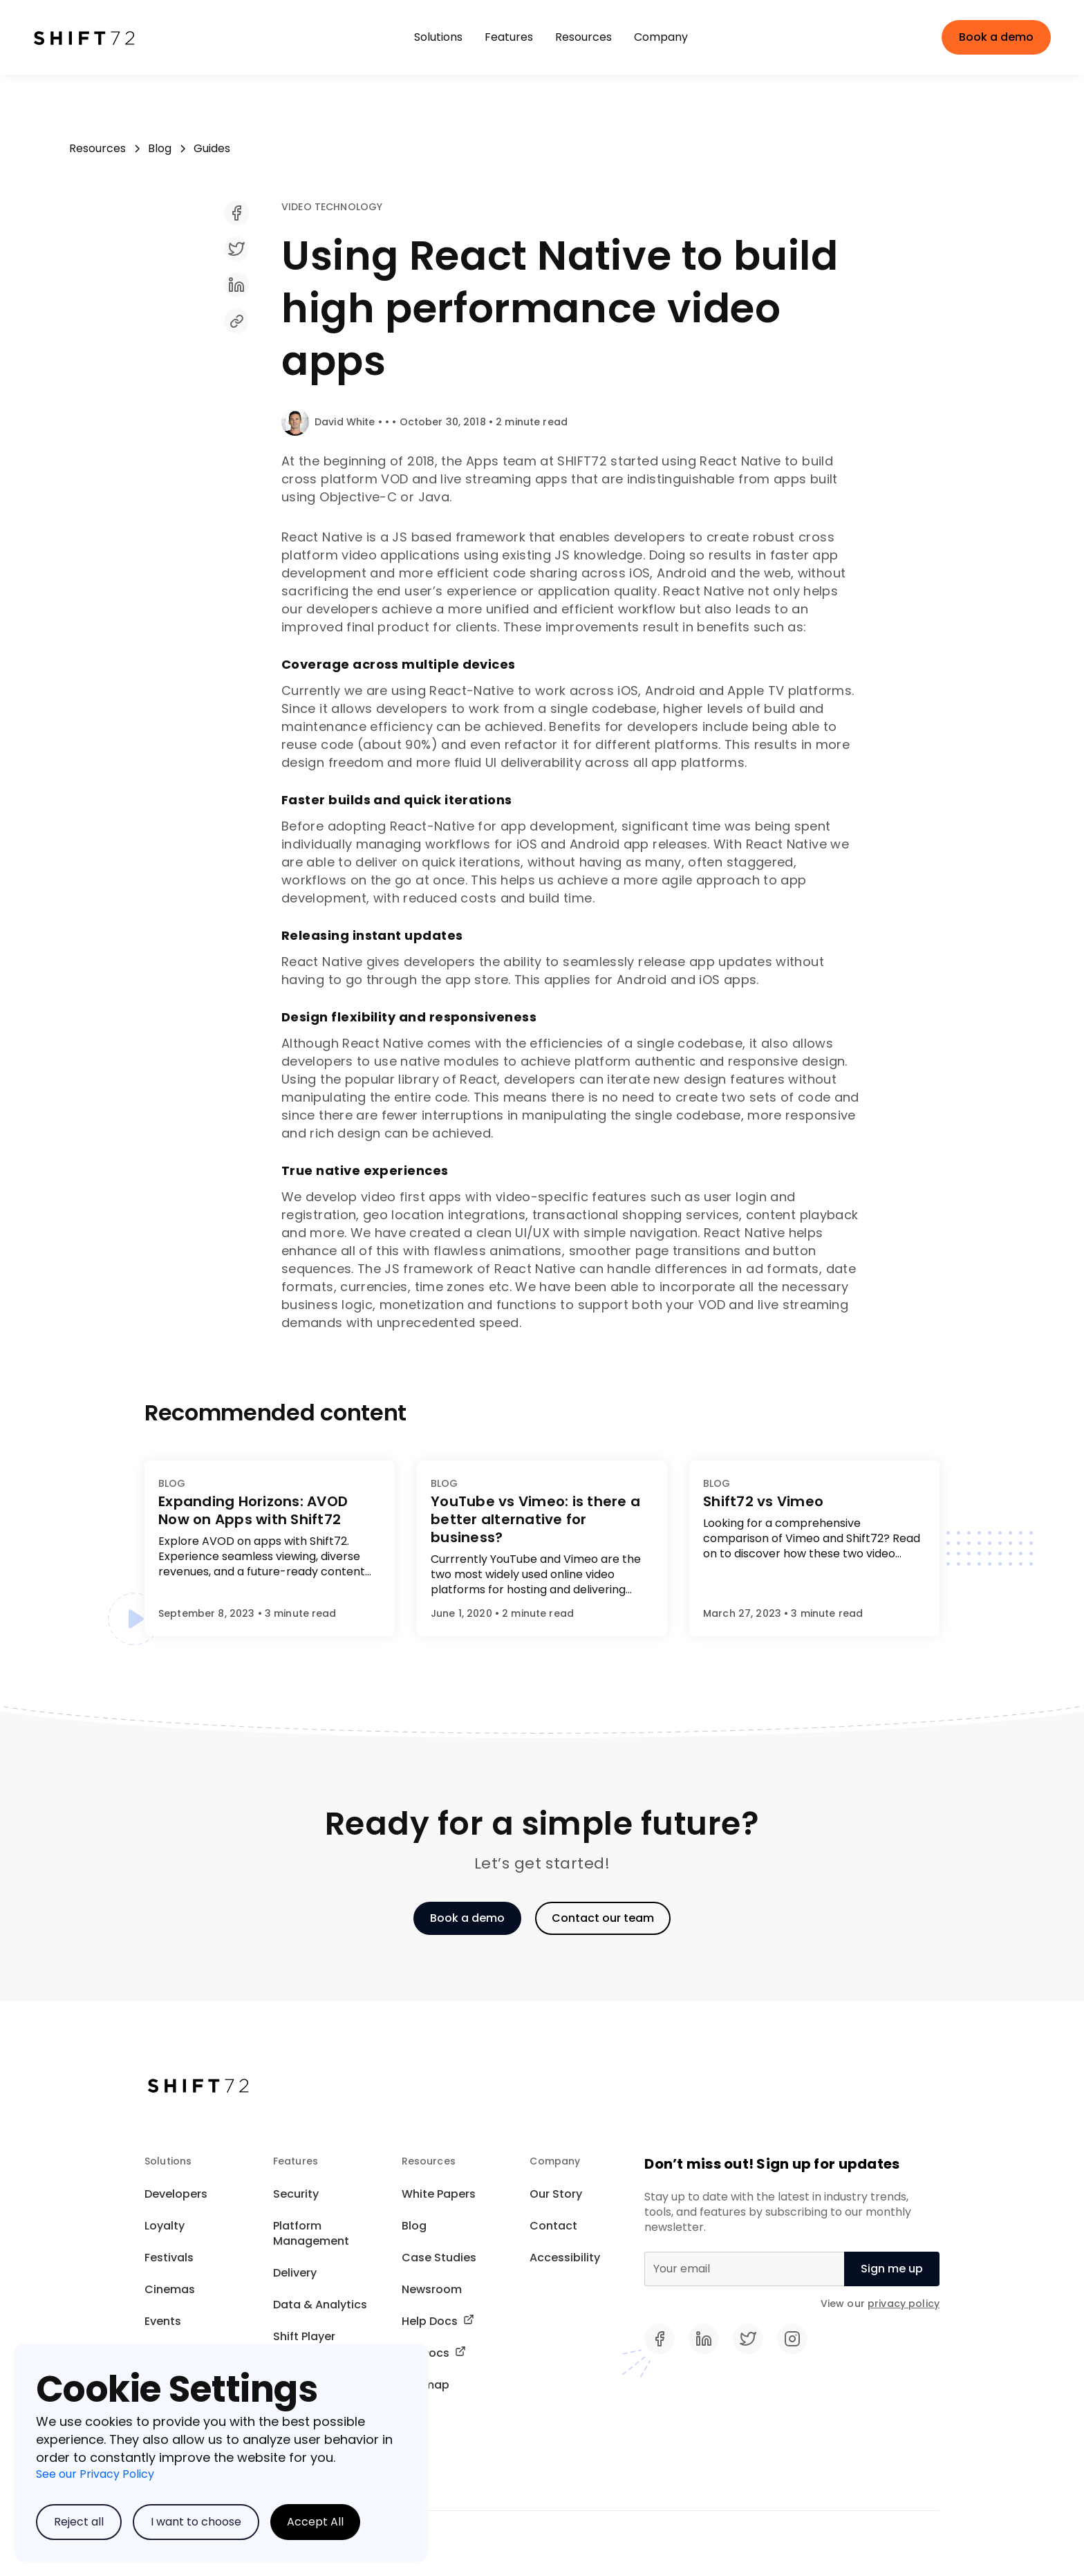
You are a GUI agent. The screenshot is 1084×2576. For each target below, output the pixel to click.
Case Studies (439, 2257)
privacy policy (904, 2303)
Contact (553, 2226)
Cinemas (169, 2289)
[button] (438, 37)
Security (296, 2194)
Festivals (169, 2257)
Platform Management (311, 2233)
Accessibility (565, 2257)
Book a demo (996, 37)
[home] (102, 37)
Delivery (295, 2273)
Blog (414, 2226)
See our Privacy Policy (95, 2474)
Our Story (556, 2194)
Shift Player (304, 2336)
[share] (570, 223)
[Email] (744, 2269)
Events (162, 2321)
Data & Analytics (320, 2305)
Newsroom (432, 2289)
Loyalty (164, 2226)
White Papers (439, 2194)
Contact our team (603, 1918)
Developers (175, 2194)
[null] (892, 2269)
